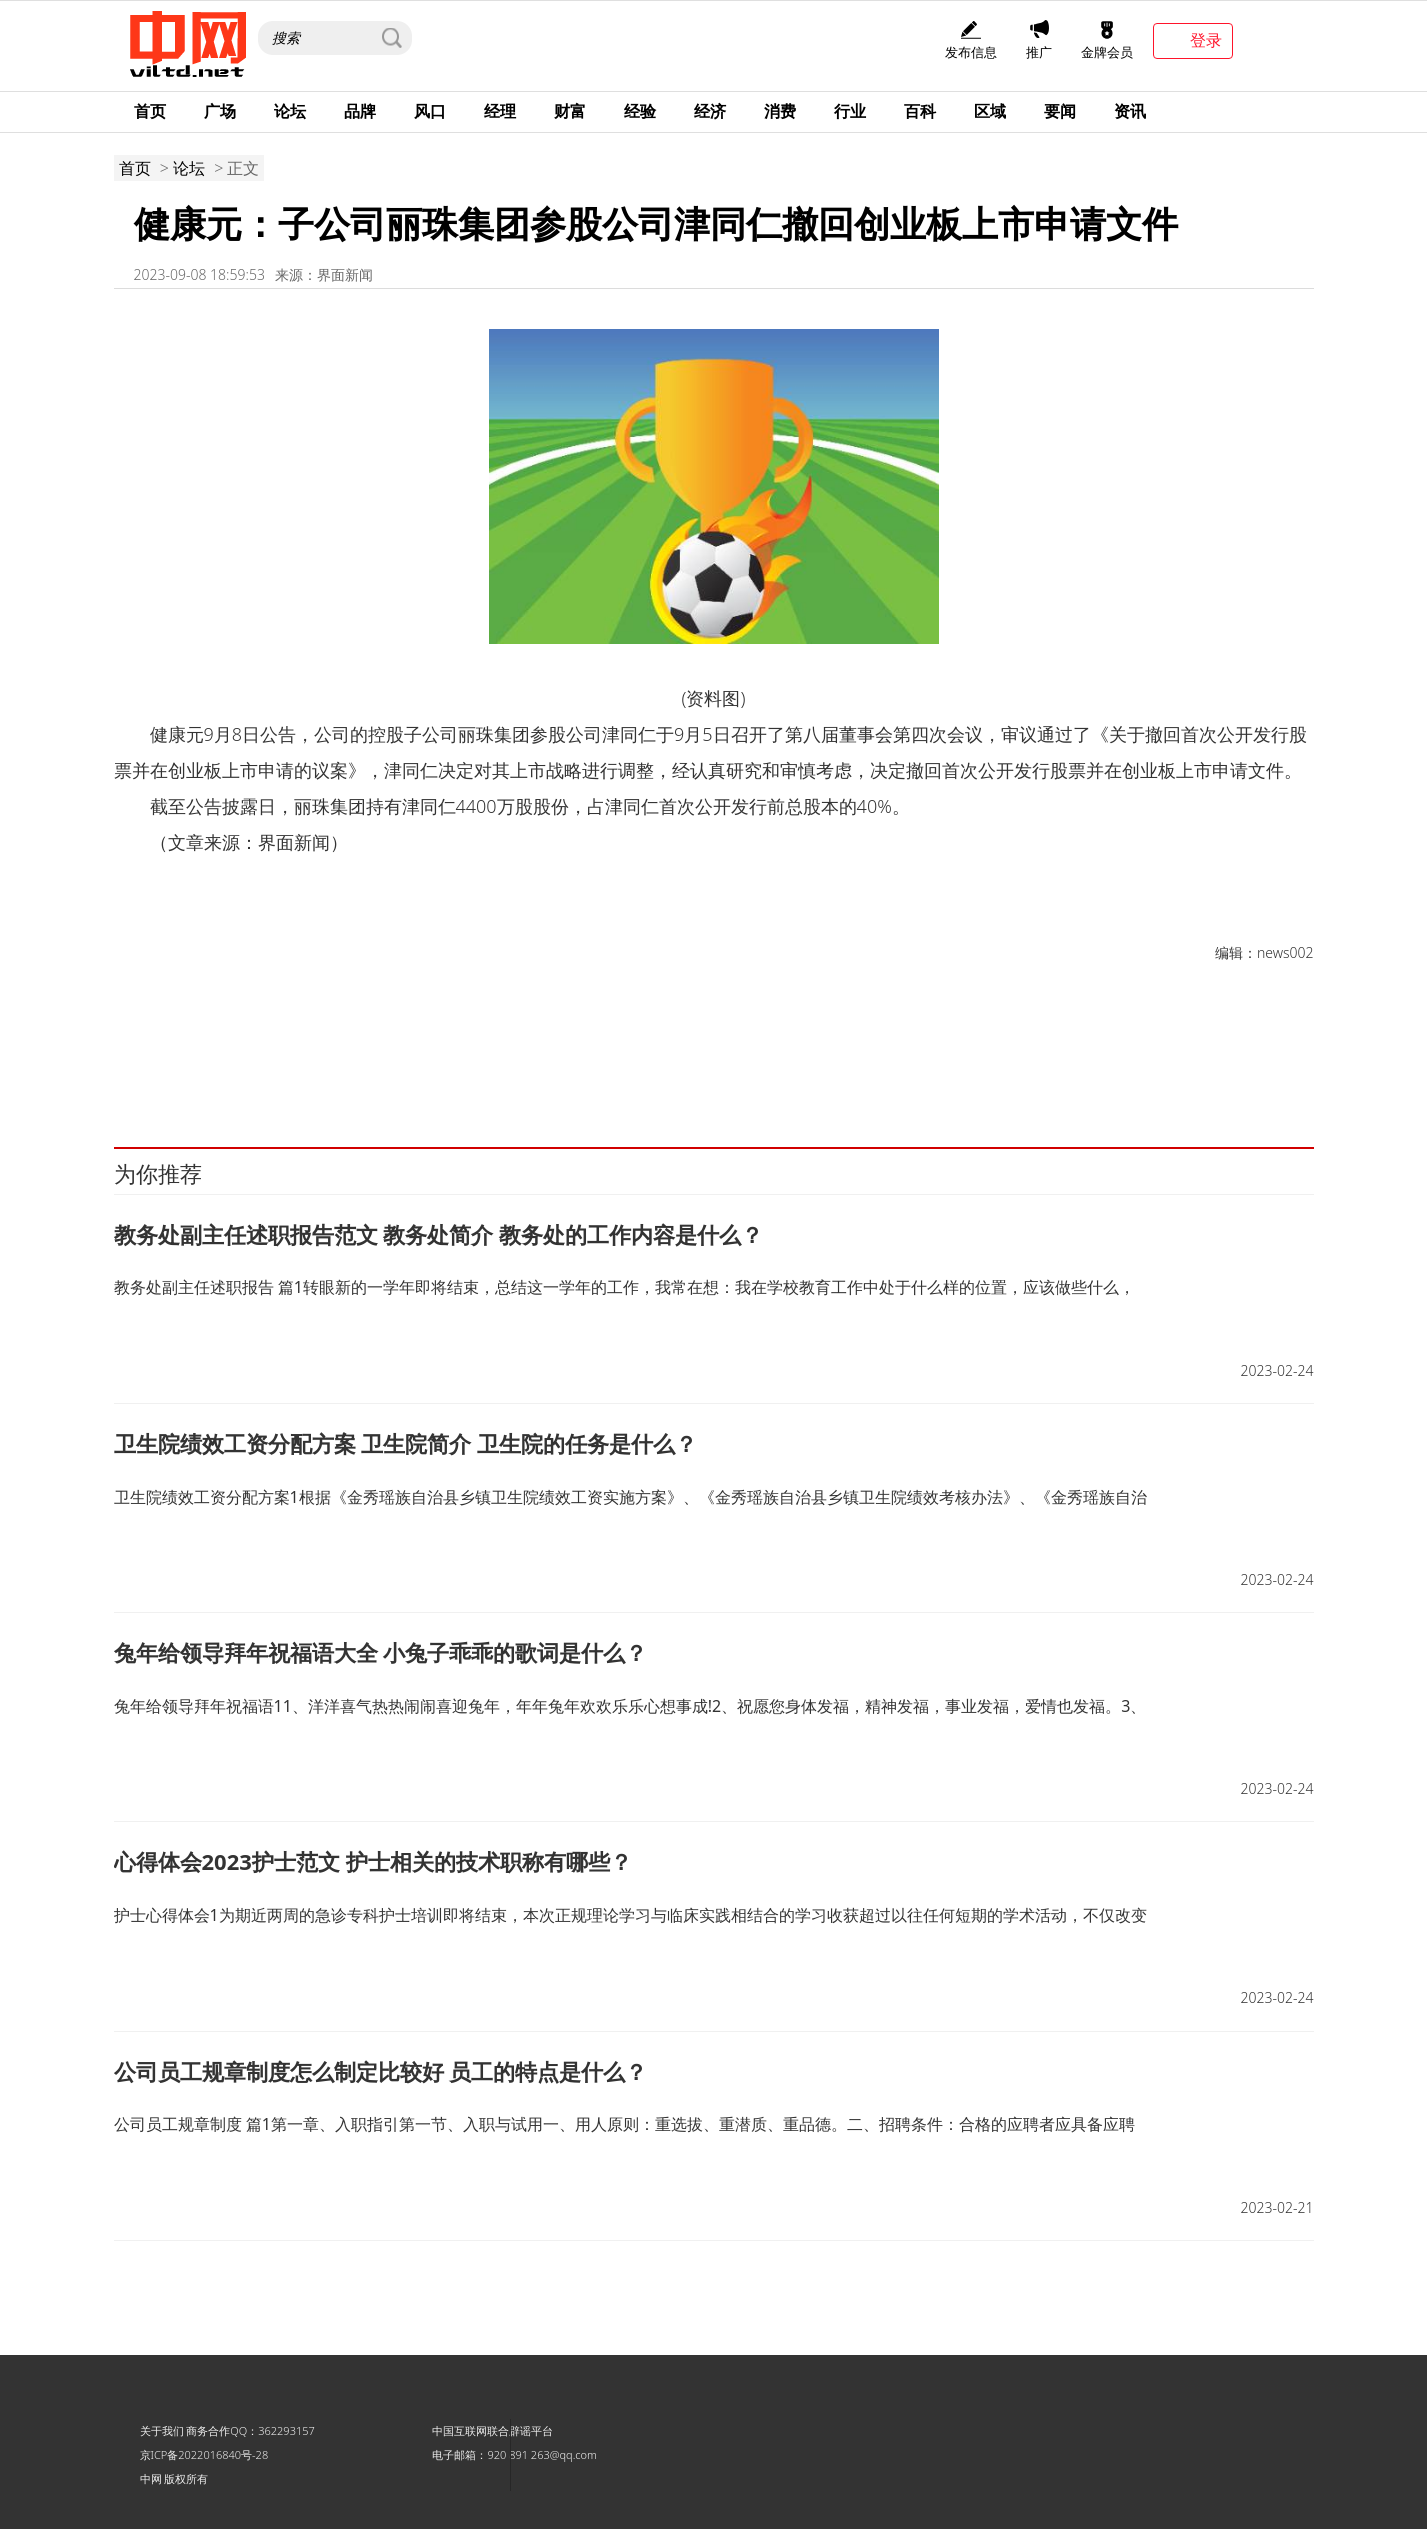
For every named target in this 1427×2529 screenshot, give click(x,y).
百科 (920, 111)
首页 (150, 111)
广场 (220, 111)
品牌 (360, 111)
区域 (990, 111)
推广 (1039, 40)
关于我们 (162, 2430)
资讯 (1130, 111)
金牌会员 (1107, 40)
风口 (430, 111)
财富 (570, 111)
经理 (500, 111)
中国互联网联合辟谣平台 (492, 2430)
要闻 (1060, 111)
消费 (780, 111)
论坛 (290, 111)
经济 (710, 111)
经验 (640, 111)
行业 (850, 111)
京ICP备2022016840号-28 (204, 2454)
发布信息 (971, 40)
